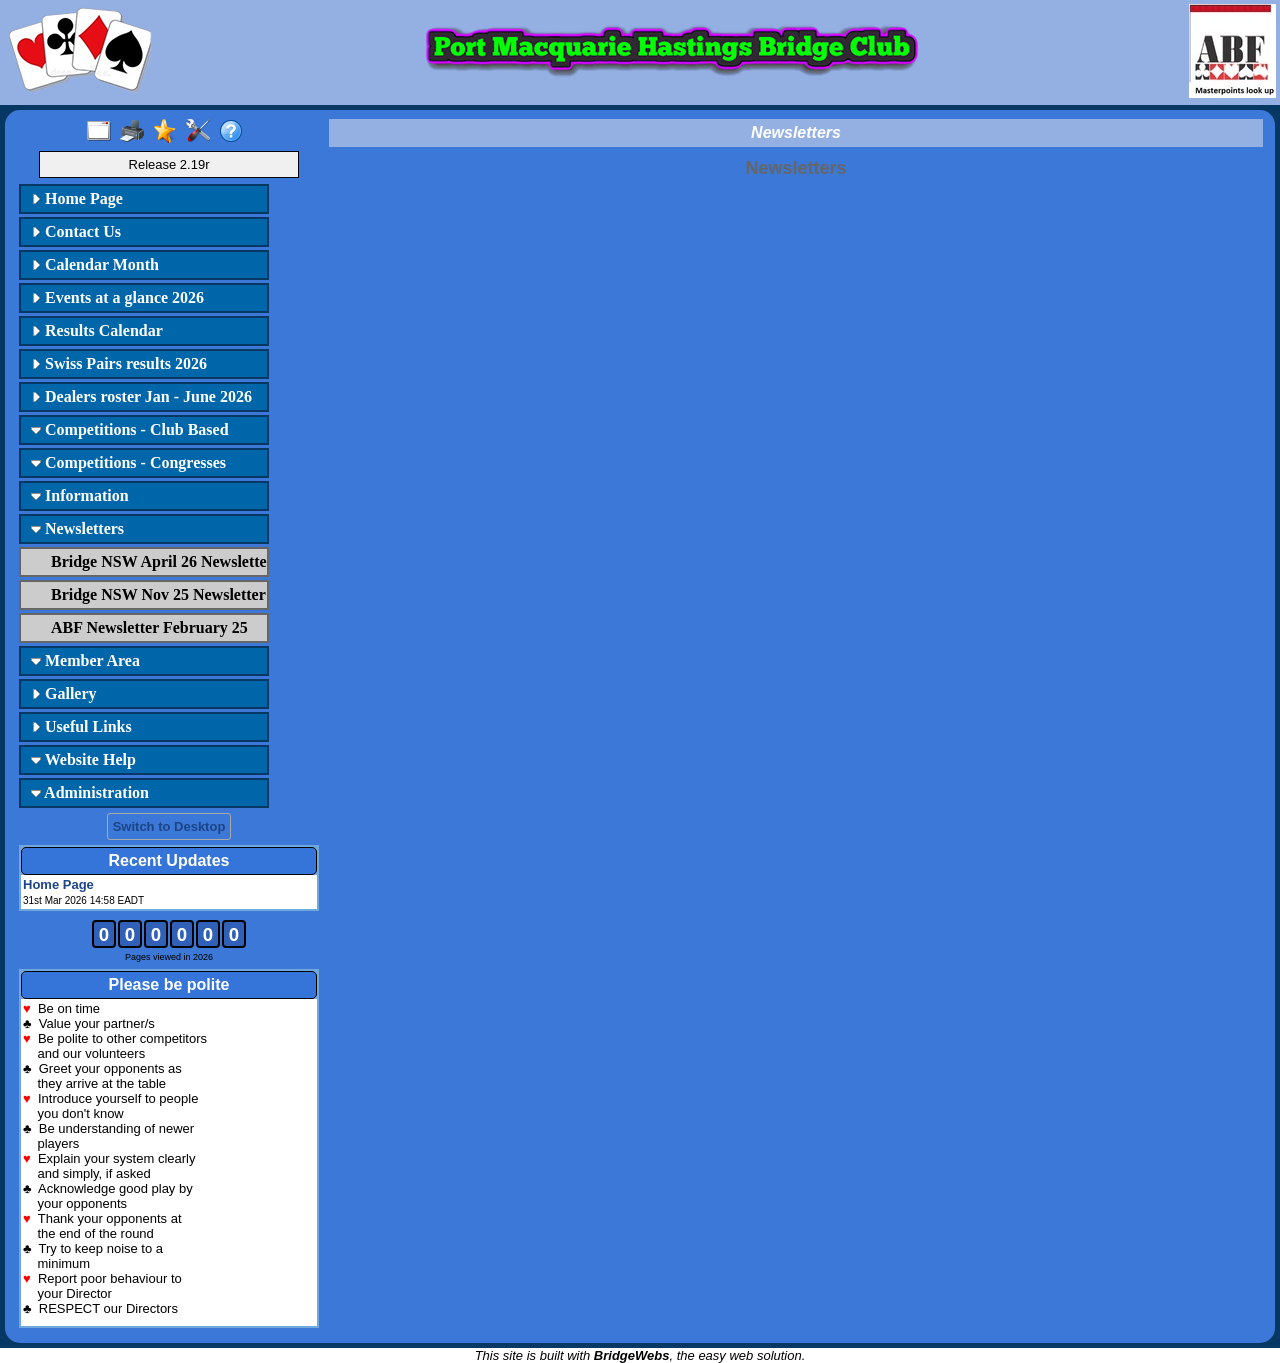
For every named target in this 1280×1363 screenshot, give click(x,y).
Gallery (64, 693)
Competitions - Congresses (128, 462)
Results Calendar (97, 330)
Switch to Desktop (169, 826)
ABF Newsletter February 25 (149, 627)
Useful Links (81, 726)
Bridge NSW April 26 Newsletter (157, 561)
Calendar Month (95, 264)
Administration (90, 792)
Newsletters (77, 528)
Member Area (85, 660)
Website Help (83, 759)
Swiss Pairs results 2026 (119, 363)
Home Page (77, 198)
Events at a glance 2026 (117, 297)
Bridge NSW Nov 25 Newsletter (157, 594)
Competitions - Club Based (130, 429)
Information (80, 495)
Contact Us (76, 231)
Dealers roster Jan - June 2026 (141, 396)
